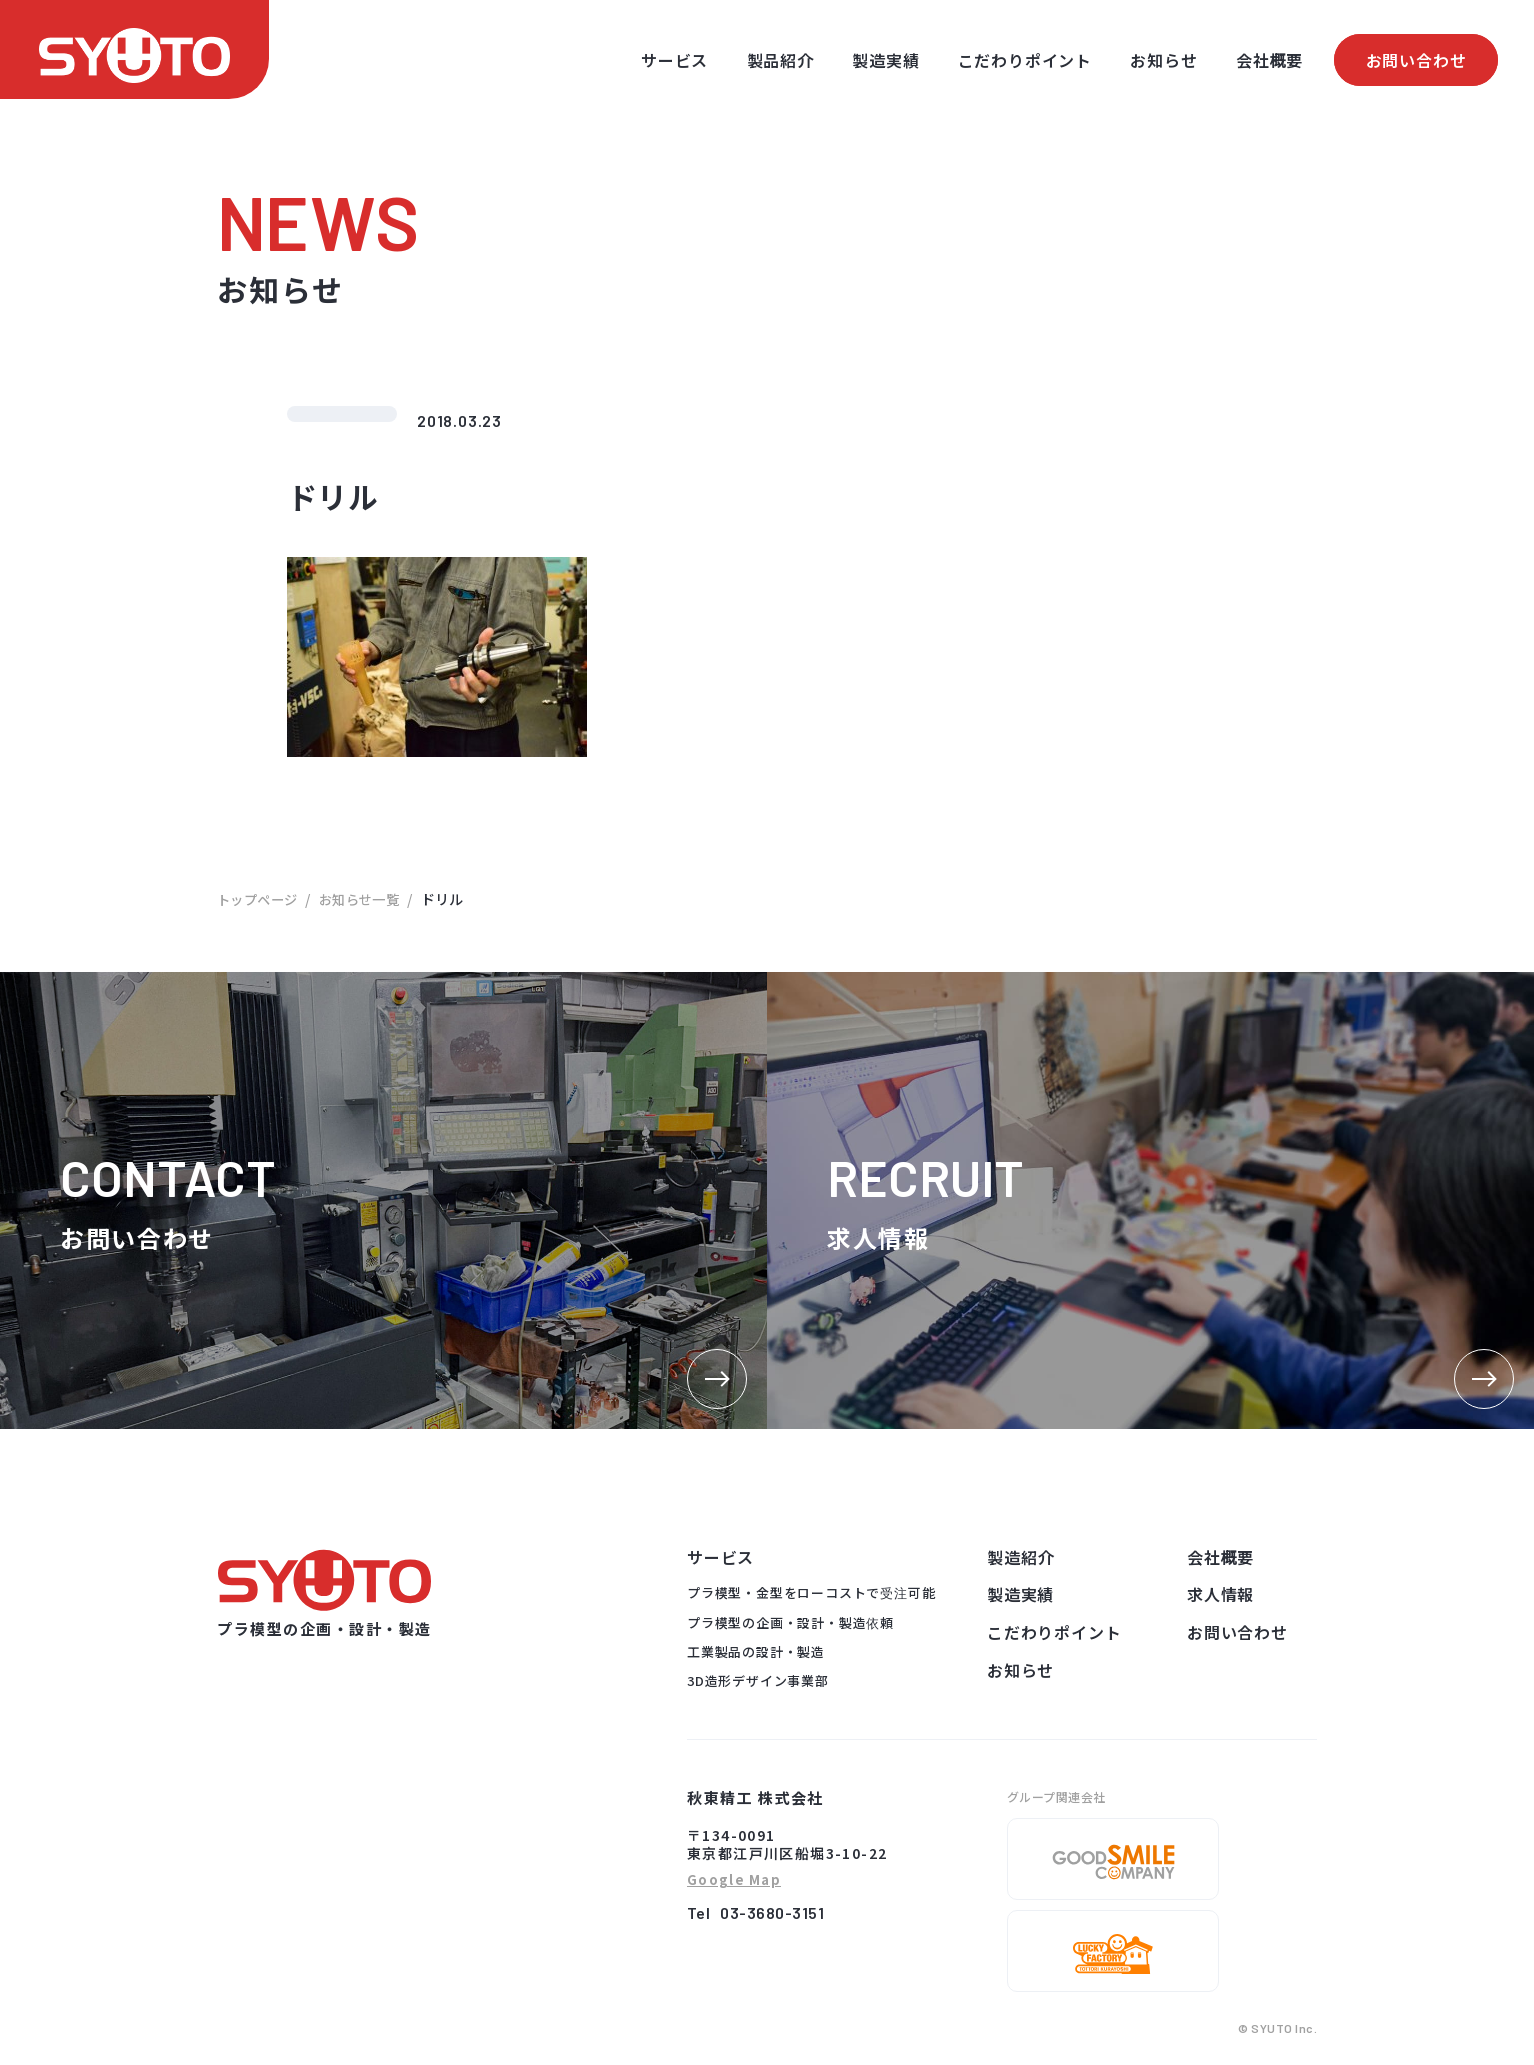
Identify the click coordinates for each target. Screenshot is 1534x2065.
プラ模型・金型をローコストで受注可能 (811, 1592)
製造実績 (885, 60)
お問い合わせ (1416, 60)
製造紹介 (1020, 1557)
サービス (674, 60)
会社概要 (1269, 60)
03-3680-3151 (772, 1912)
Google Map (734, 1880)
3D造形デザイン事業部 (758, 1680)
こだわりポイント (1025, 60)
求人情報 (1220, 1594)
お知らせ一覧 (368, 899)
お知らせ (1163, 60)
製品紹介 (780, 60)
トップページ (260, 899)
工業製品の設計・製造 (756, 1651)
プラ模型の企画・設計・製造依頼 (790, 1622)
